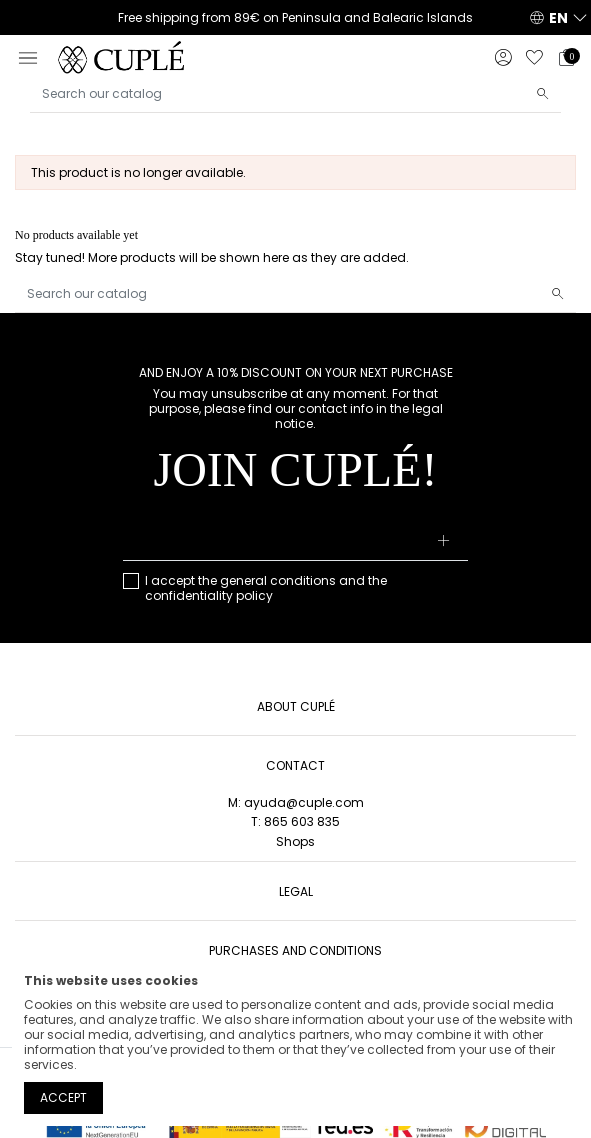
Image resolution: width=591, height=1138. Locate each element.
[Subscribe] (444, 542)
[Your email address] (295, 542)
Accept (63, 1097)
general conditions (278, 580)
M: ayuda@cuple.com (296, 802)
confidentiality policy (209, 595)
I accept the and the (266, 588)
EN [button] (558, 18)
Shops (295, 841)
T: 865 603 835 (295, 821)
